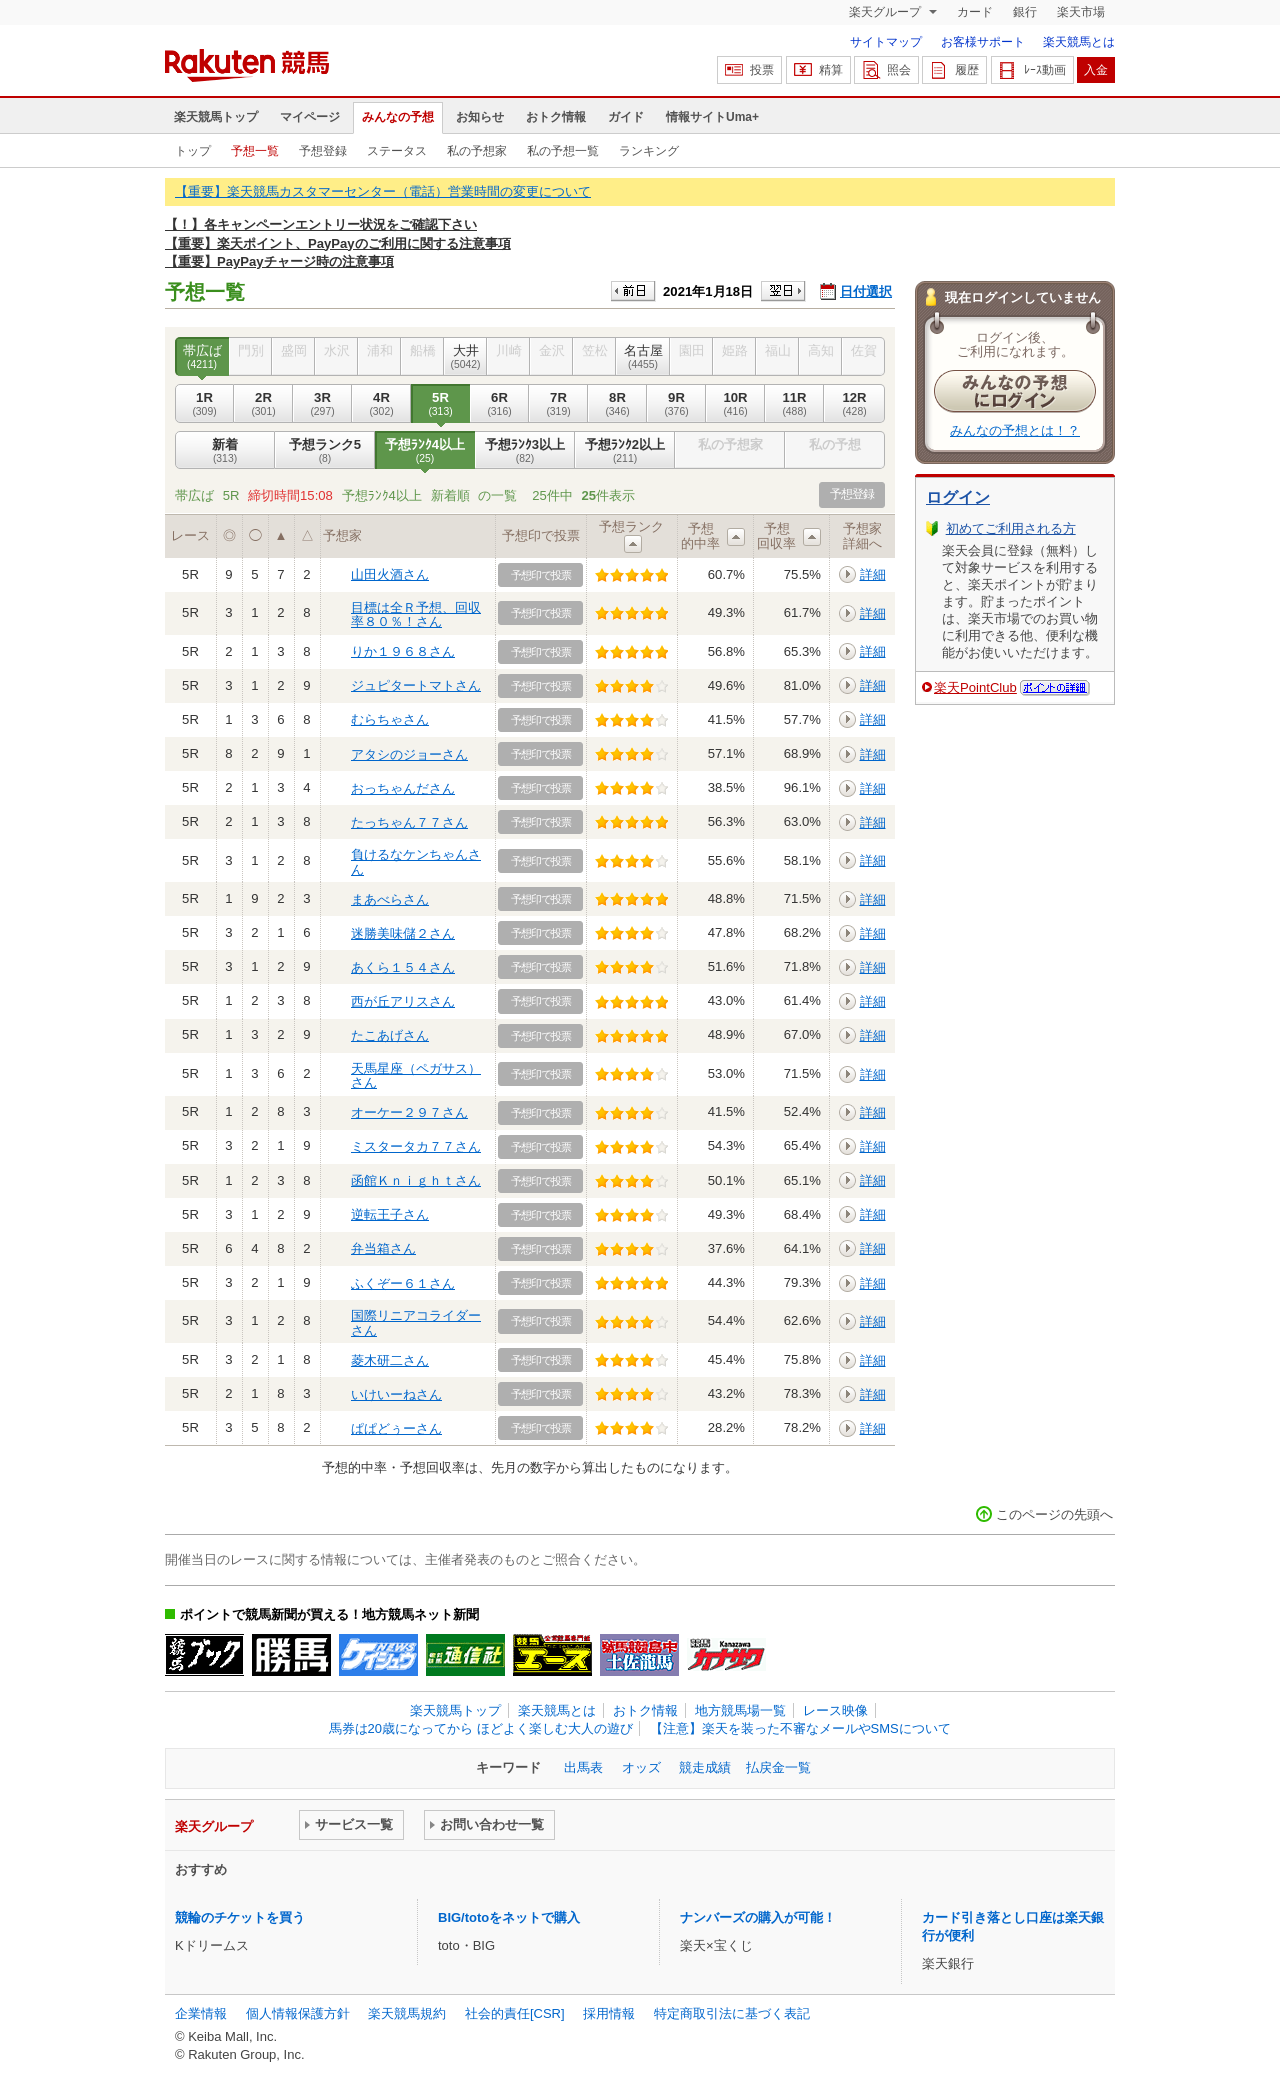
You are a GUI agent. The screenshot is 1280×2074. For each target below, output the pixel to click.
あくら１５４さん (403, 967)
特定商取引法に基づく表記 (732, 2013)
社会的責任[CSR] (515, 2013)
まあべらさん (390, 899)
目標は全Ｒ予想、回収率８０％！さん (416, 614)
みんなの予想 (398, 117)
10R (735, 404)
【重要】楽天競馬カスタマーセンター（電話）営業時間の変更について (383, 191)
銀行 (1025, 12)
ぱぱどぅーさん (396, 1428)
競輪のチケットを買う (240, 1917)
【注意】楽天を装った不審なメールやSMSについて (800, 1728)
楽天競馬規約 (407, 2013)
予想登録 (323, 151)
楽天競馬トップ (216, 117)
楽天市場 (1081, 12)
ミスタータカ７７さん (416, 1146)
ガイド (626, 117)
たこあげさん (390, 1035)
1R (204, 404)
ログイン (958, 497)
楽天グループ (886, 12)
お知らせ (480, 117)
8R (617, 404)
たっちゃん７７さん (409, 822)
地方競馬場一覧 (740, 1710)
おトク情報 (556, 117)
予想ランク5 (325, 451)
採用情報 (609, 2013)
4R (381, 404)
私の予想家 (477, 151)
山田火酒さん (390, 574)
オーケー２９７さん (409, 1112)
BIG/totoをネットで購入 (509, 1917)
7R (558, 404)
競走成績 (705, 1767)
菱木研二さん (390, 1360)
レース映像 (835, 1710)
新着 (225, 451)
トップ (193, 151)
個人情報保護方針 (298, 2013)
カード (975, 12)
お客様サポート (983, 42)
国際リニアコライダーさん (416, 1322)
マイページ (310, 117)
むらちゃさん (390, 719)
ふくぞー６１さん (403, 1283)
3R (322, 404)
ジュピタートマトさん (416, 685)
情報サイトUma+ (712, 117)
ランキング (649, 151)
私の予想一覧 (563, 151)
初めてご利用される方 (1011, 528)
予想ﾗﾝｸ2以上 (625, 451)
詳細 (873, 574)
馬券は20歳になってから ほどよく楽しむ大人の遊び (481, 1728)
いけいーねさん (396, 1394)
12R (854, 404)
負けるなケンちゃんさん (416, 861)
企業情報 (201, 2013)
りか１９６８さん (403, 651)
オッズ (641, 1767)
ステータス (397, 151)
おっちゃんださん (403, 788)
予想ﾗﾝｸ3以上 (525, 451)
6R (499, 404)
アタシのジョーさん (409, 754)
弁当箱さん (383, 1248)
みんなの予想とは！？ (1015, 430)
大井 (465, 357)
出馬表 (583, 1767)
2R (263, 404)
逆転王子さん (390, 1214)
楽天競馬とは (1079, 42)
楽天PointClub (975, 687)
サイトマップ (886, 42)
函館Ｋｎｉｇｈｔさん (416, 1180)
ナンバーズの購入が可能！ (758, 1917)
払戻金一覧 (778, 1767)
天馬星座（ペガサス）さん (416, 1075)
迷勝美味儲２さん (403, 933)
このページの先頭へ (1054, 1514)
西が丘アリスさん (403, 1001)
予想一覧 (255, 151)
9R (676, 404)
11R (794, 404)
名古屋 (643, 357)
